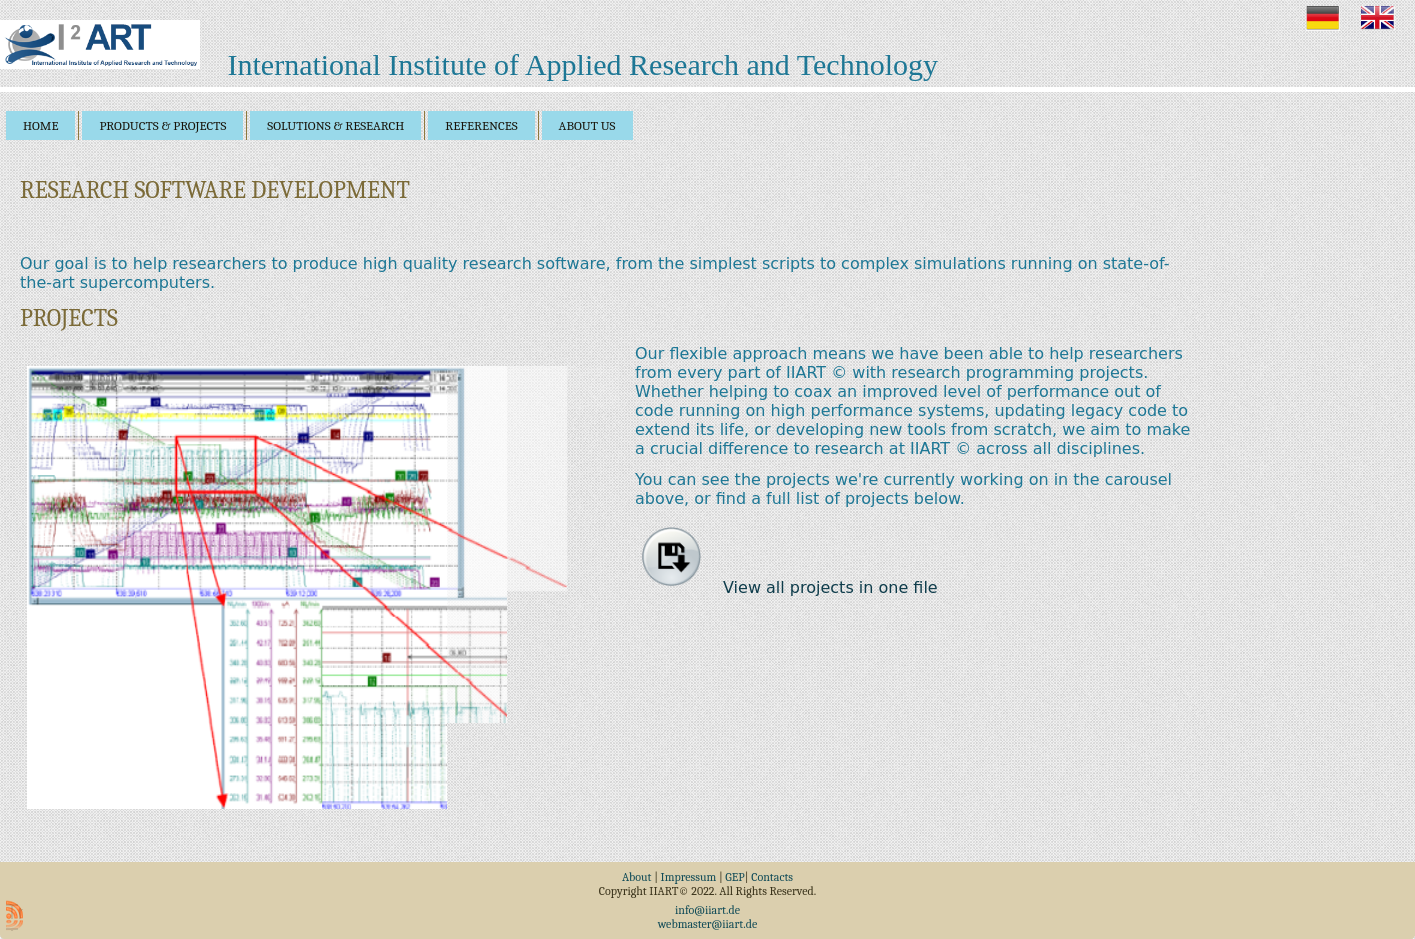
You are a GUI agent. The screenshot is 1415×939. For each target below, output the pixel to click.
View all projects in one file (790, 587)
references (481, 125)
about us (587, 125)
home (40, 125)
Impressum (689, 877)
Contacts (772, 877)
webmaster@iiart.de (708, 924)
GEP (734, 877)
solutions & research (335, 125)
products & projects (162, 125)
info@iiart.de (707, 910)
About (637, 877)
